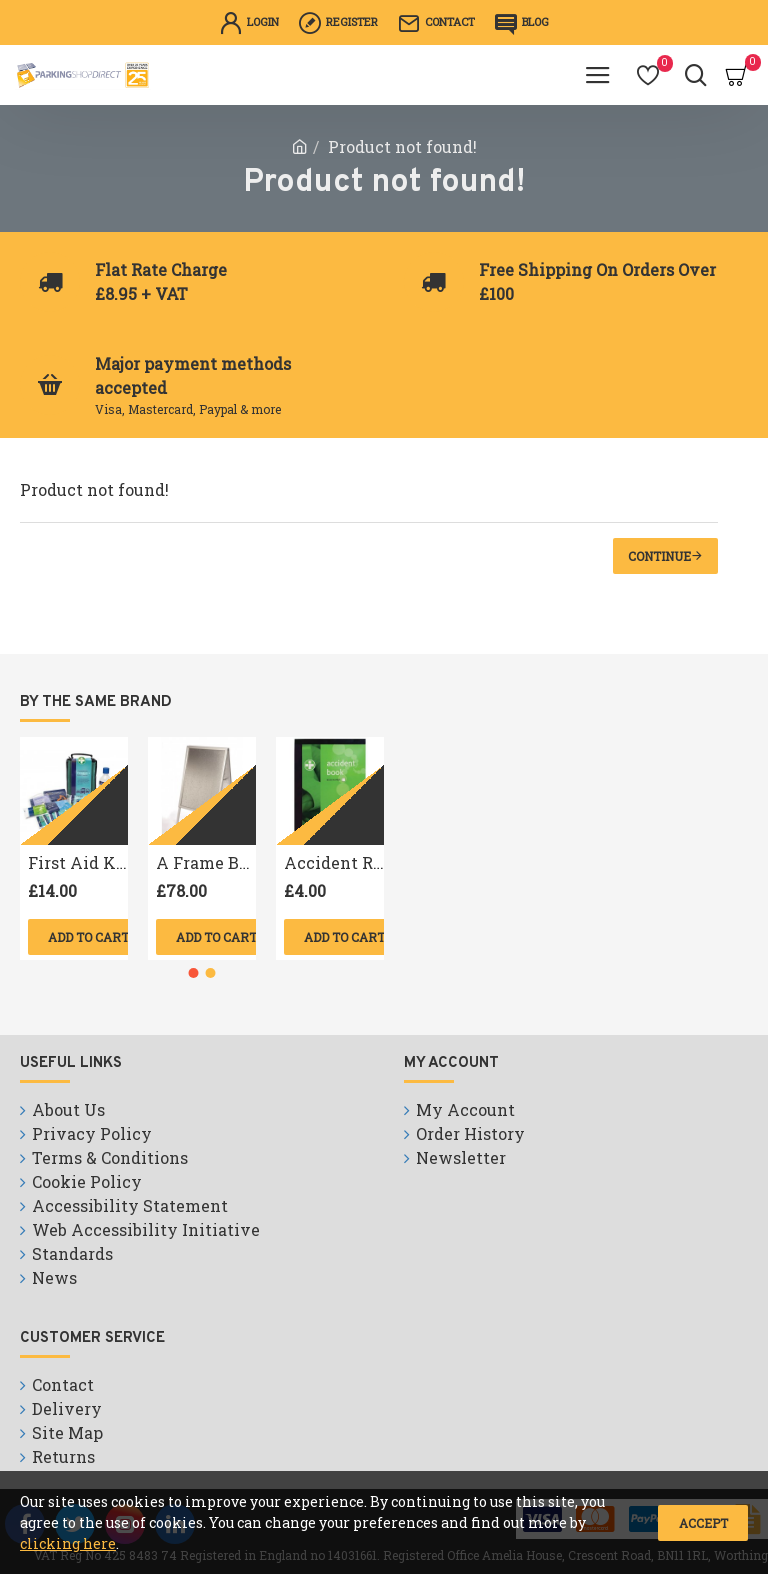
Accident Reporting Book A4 (334, 863)
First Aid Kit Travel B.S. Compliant (78, 863)
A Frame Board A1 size (206, 863)
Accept (703, 1523)
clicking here (68, 1543)
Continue (659, 556)
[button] (194, 973)
